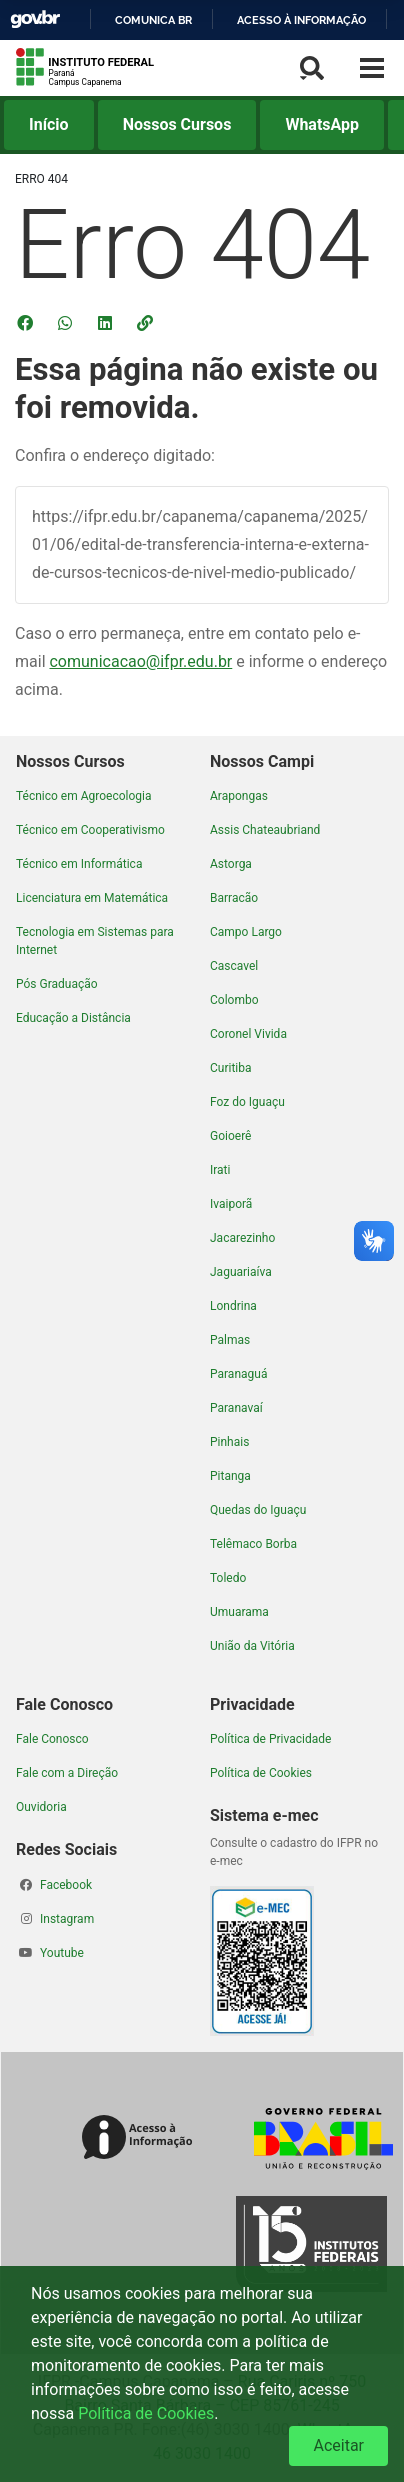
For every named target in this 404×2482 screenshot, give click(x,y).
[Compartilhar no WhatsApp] (67, 323)
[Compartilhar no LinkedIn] (107, 323)
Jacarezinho (242, 1238)
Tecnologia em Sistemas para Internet (95, 941)
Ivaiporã (231, 1204)
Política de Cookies (261, 1773)
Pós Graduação (57, 984)
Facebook (66, 1885)
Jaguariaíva (241, 1272)
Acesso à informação (301, 20)
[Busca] (312, 68)
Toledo (228, 1578)
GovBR (35, 19)
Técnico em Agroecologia (84, 796)
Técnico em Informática (79, 864)
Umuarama (239, 1612)
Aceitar (338, 2445)
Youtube (62, 1953)
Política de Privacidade (270, 1739)
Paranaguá (238, 1374)
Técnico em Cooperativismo (90, 830)
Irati (220, 1170)
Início (49, 124)
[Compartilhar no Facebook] (27, 323)
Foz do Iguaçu (247, 1102)
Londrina (233, 1306)
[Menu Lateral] (372, 68)
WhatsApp (322, 124)
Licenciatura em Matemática (92, 898)
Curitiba (231, 1068)
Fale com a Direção (67, 1773)
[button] (147, 323)
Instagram (67, 1919)
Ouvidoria (41, 1807)
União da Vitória (252, 1646)
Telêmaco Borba (253, 1544)
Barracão (234, 898)
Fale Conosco (52, 1739)
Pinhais (229, 1442)
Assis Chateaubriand (265, 830)
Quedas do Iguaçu (258, 1510)
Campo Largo (246, 932)
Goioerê (230, 1136)
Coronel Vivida (248, 1034)
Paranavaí (236, 1408)
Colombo (234, 1000)
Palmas (230, 1340)
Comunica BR (153, 20)
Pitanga (230, 1476)
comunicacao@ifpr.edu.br (140, 661)
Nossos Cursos (177, 124)
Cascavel (234, 966)
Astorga (231, 864)
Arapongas (239, 796)
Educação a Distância (73, 1018)
